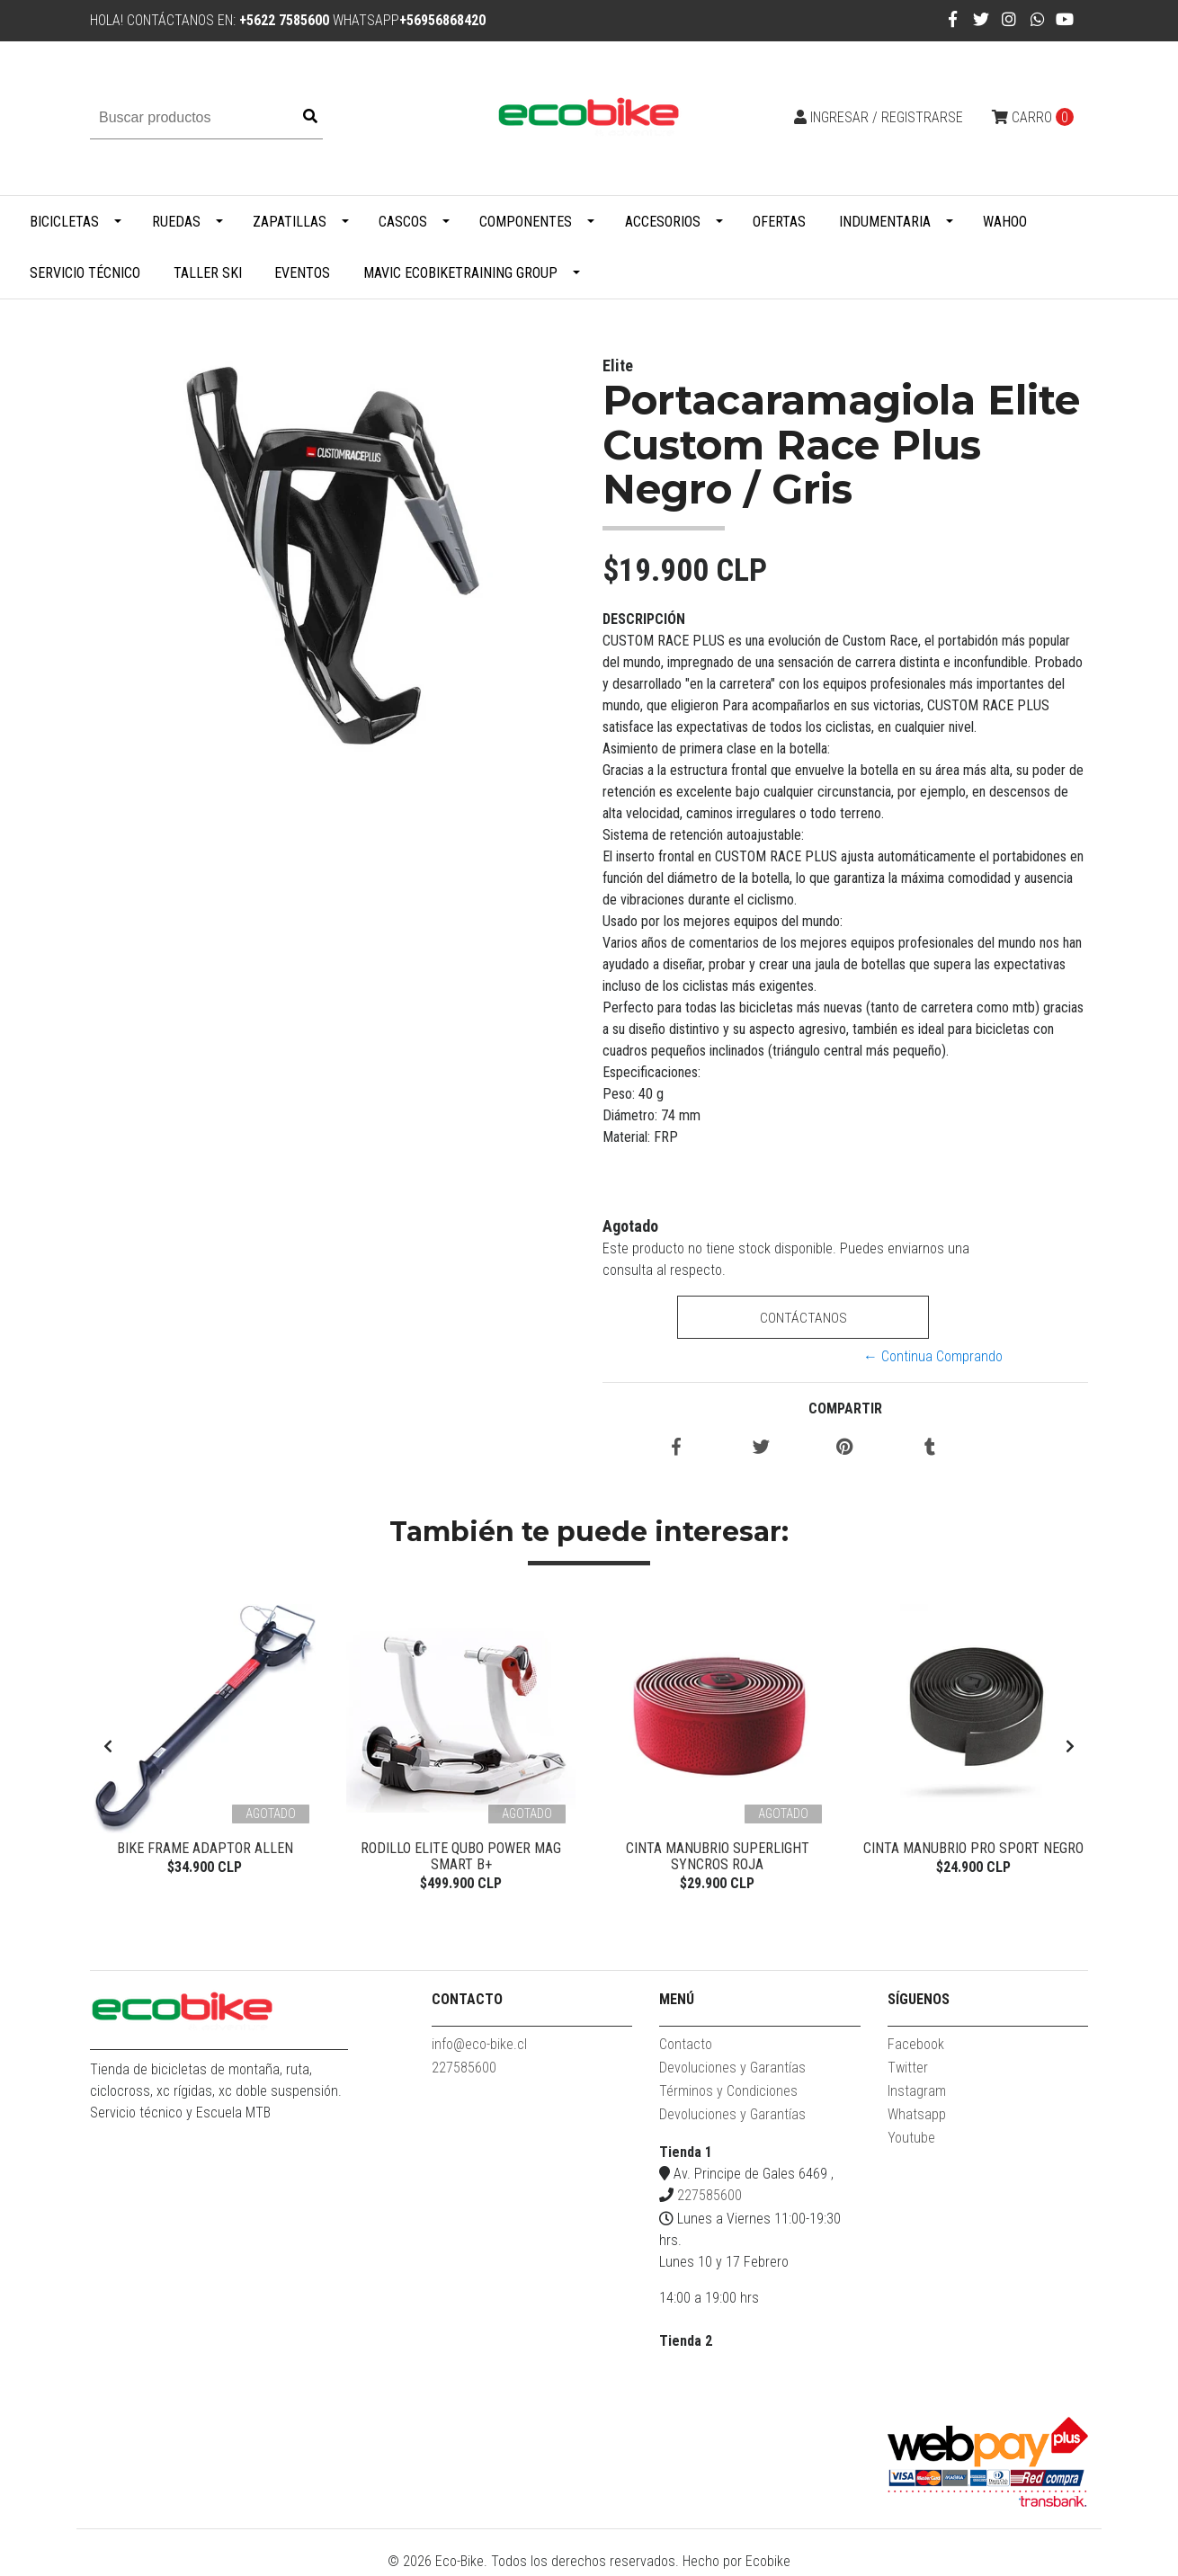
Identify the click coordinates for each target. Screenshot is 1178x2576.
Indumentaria (885, 221)
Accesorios (663, 221)
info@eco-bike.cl (479, 2047)
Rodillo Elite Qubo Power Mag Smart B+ (461, 1856)
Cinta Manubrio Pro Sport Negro (973, 1848)
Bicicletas (64, 221)
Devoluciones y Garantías (732, 2071)
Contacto (685, 2047)
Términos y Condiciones (728, 2094)
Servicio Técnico (85, 272)
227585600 (464, 2071)
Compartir (845, 1408)
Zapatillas (289, 221)
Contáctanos (802, 1317)
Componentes (525, 221)
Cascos (403, 221)
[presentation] (108, 1749)
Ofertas (779, 221)
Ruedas (176, 221)
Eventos (302, 272)
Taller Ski (208, 272)
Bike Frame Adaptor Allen (205, 1848)
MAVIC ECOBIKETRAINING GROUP (460, 272)
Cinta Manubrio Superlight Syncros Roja (717, 1856)
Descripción (643, 619)
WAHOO (1005, 221)
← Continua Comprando (933, 1356)
